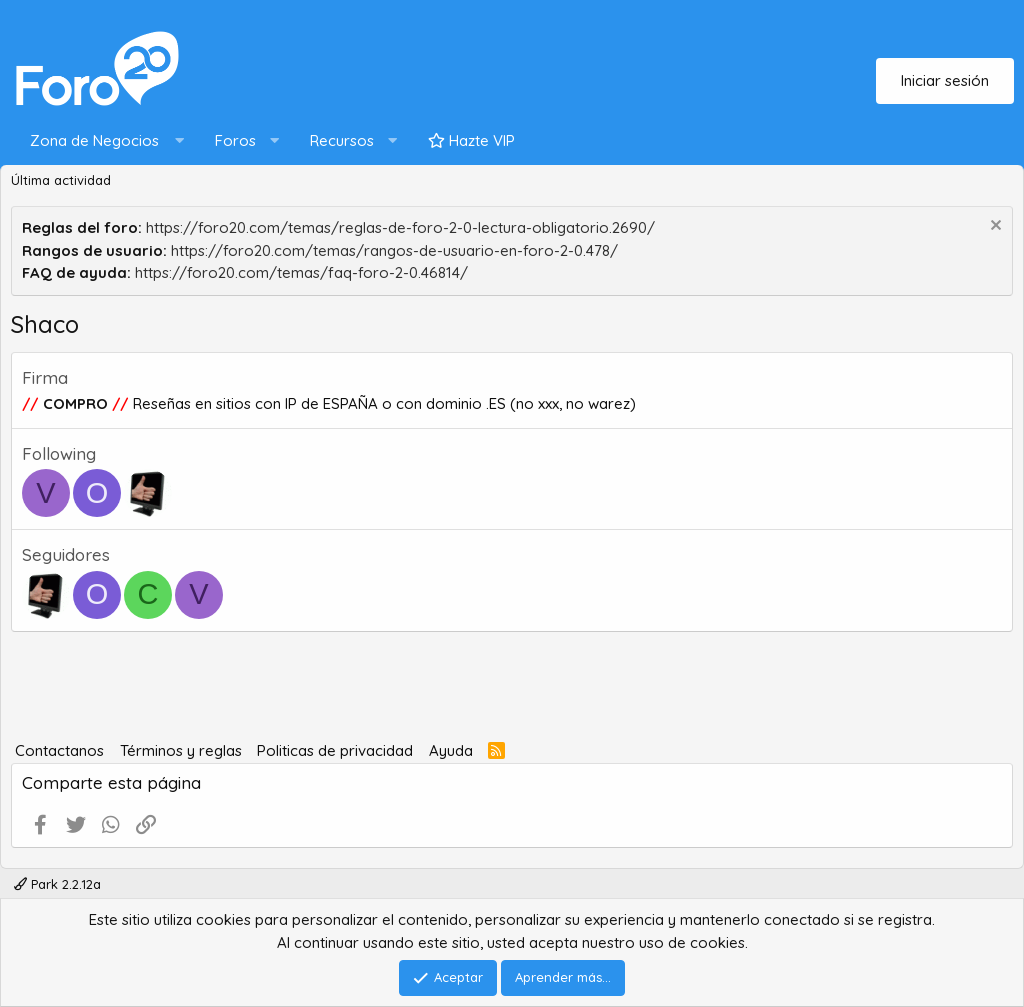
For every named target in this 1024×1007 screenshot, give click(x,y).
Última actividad (61, 180)
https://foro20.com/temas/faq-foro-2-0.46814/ (301, 272)
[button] (102, 141)
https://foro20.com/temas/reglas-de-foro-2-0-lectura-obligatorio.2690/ (400, 227)
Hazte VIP (471, 140)
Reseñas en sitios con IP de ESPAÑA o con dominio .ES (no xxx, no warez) (382, 403)
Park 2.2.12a (57, 884)
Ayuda (451, 750)
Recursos (342, 140)
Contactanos (59, 750)
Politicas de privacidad (335, 750)
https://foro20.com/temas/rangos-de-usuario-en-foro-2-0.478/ (394, 250)
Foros (235, 140)
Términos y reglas (181, 750)
